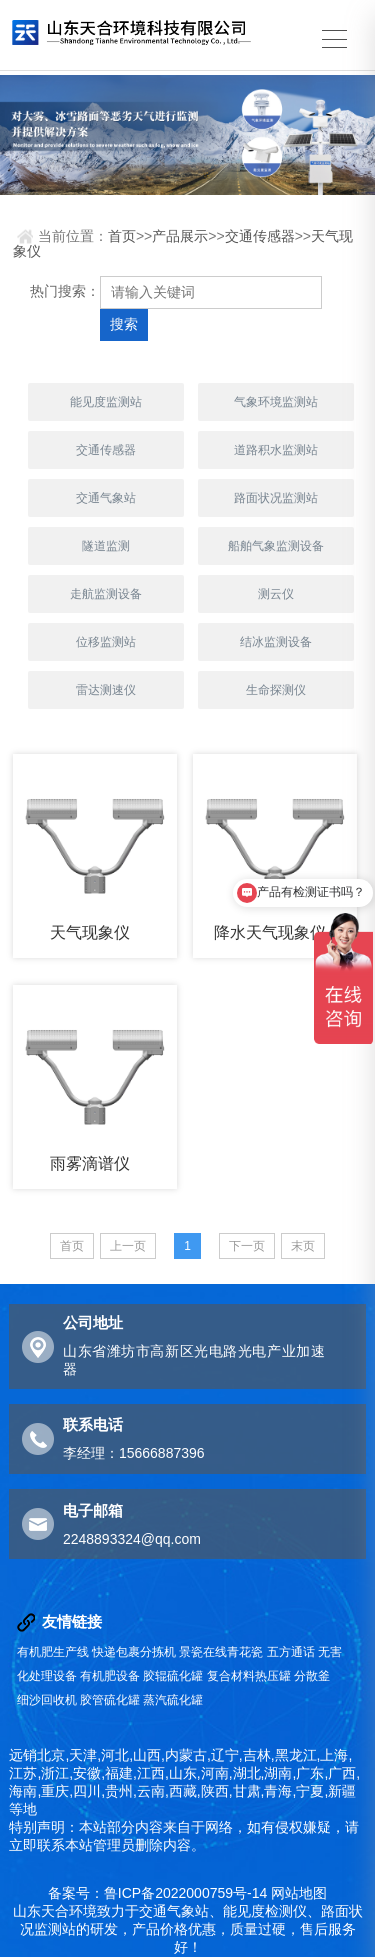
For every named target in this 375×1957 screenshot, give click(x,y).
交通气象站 (106, 498)
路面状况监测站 (276, 498)
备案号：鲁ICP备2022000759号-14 (157, 1893)
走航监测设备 (106, 594)
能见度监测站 (106, 402)
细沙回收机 (47, 1700)
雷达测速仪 (106, 690)
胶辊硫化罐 (173, 1676)
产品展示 (180, 236)
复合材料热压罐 (249, 1676)
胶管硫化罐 (110, 1700)
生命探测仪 (276, 690)
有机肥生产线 (53, 1652)
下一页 (247, 1246)
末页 (303, 1246)
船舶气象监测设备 (276, 546)
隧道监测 (106, 546)
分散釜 (312, 1676)
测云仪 (276, 594)
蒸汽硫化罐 (173, 1700)
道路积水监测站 (276, 450)
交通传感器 (260, 236)
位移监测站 (106, 642)
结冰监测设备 (276, 642)
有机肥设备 (110, 1676)
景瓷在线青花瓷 (221, 1652)
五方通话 (291, 1652)
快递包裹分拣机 (134, 1652)
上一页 (128, 1246)
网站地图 (299, 1893)
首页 (122, 236)
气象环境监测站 (276, 402)
